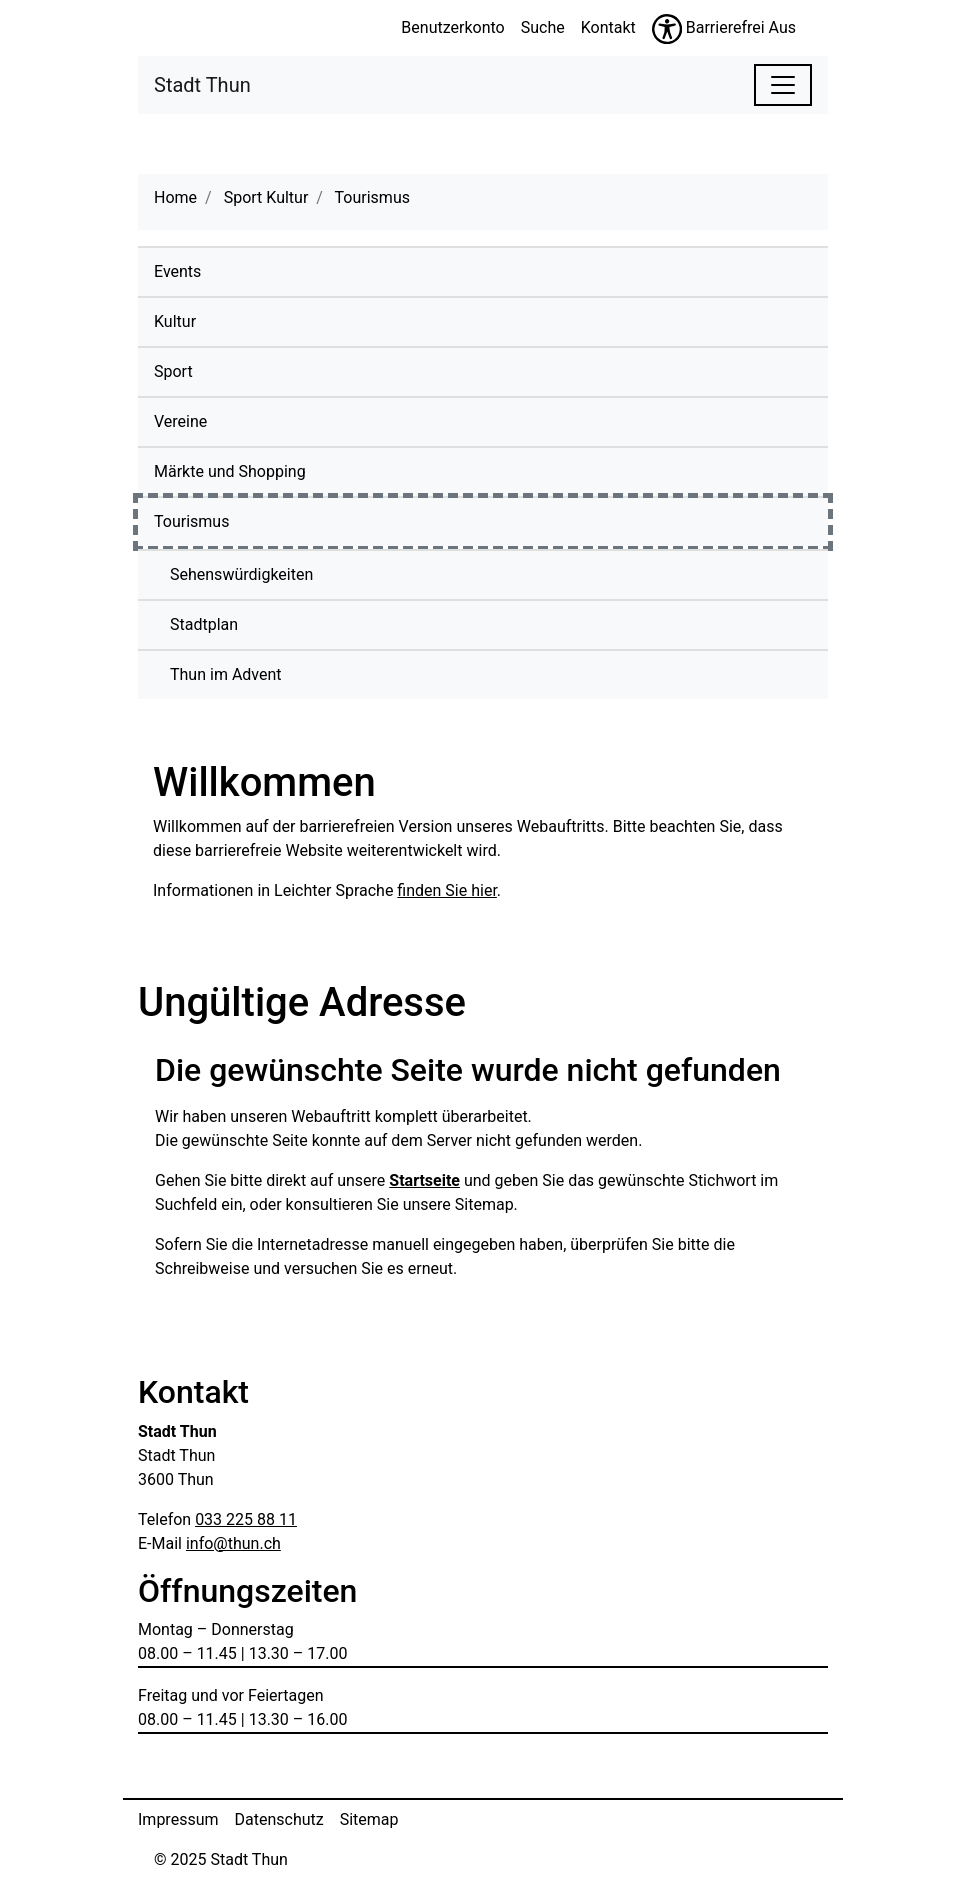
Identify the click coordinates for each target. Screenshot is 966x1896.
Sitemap (369, 1819)
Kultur (175, 321)
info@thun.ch (233, 1543)
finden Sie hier (447, 890)
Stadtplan (204, 624)
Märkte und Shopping (230, 471)
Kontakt (608, 27)
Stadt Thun (202, 83)
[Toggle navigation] (783, 85)
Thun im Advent (226, 674)
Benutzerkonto (452, 27)
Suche (543, 27)
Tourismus (238, 520)
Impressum (178, 1819)
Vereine (180, 421)
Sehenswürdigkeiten (241, 574)
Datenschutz (279, 1819)
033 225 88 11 (246, 1519)
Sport (173, 371)
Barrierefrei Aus (741, 27)
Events (177, 271)
